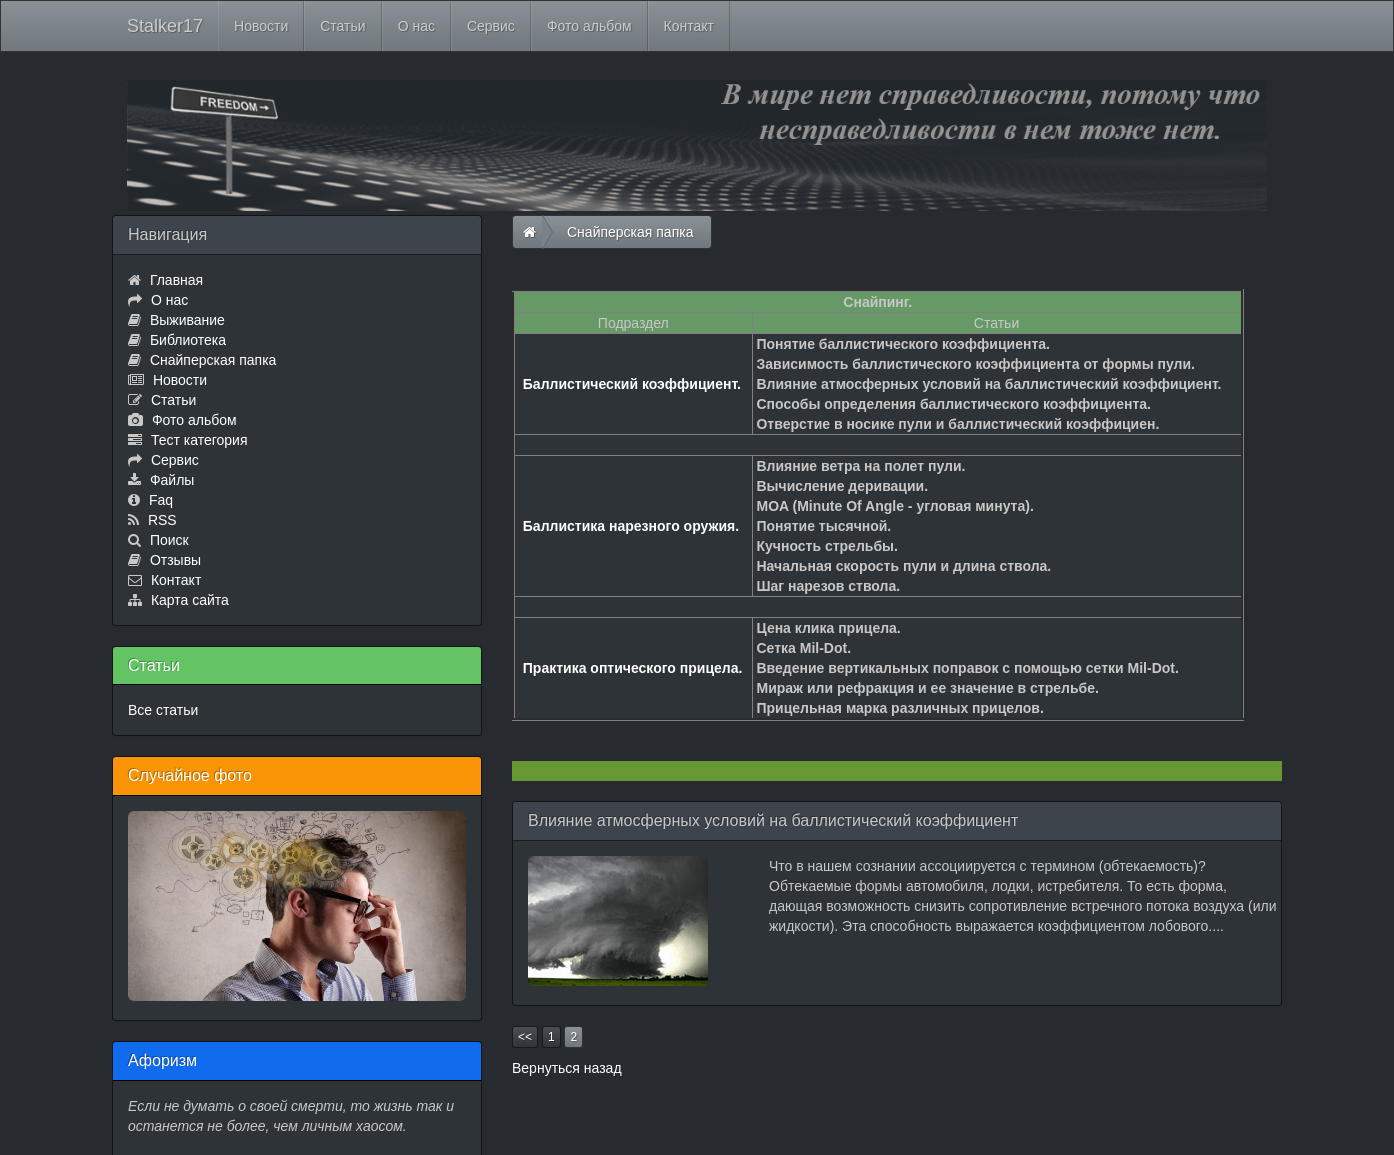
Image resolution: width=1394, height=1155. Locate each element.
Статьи (342, 26)
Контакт (689, 26)
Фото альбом (589, 26)
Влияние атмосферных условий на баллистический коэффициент (773, 820)
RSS (162, 520)
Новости (261, 26)
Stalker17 (165, 26)
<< (525, 1037)
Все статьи (163, 710)
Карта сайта (190, 600)
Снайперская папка (213, 360)
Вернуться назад (567, 1068)
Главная (176, 280)
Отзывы (175, 560)
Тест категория (199, 440)
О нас (416, 26)
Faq (161, 500)
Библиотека (188, 340)
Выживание (187, 320)
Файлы (172, 480)
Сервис (491, 26)
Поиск (169, 540)
